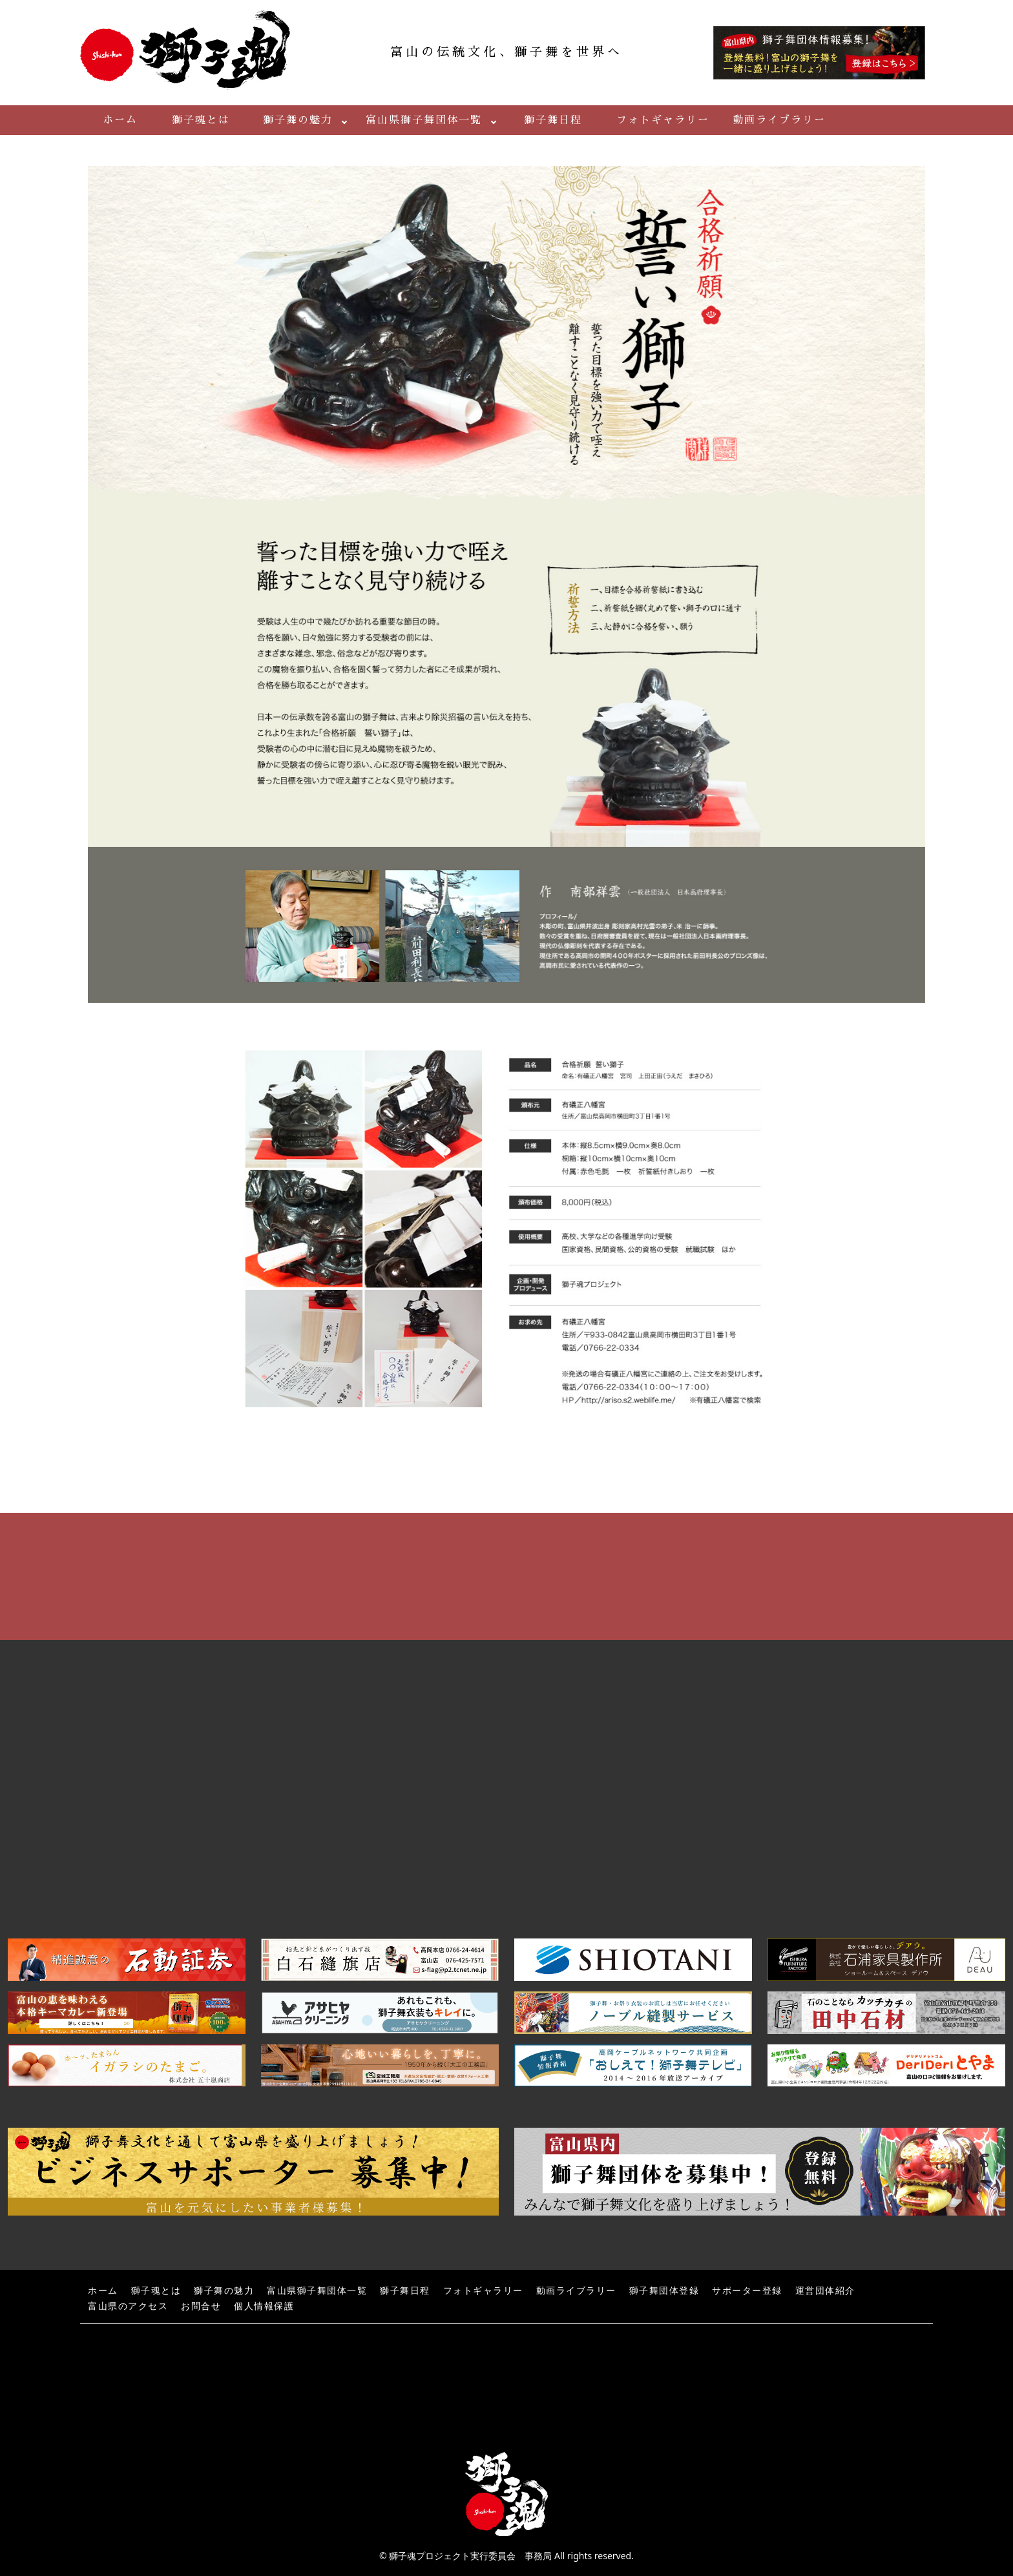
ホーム (120, 120)
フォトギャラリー (662, 120)
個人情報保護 (264, 2306)
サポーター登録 (747, 2291)
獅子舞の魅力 (298, 120)
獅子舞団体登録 (664, 2291)
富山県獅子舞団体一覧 (424, 120)
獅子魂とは (201, 120)
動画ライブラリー (779, 120)
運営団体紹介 (825, 2291)
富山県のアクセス (128, 2306)
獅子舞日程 (553, 120)
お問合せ (201, 2306)
